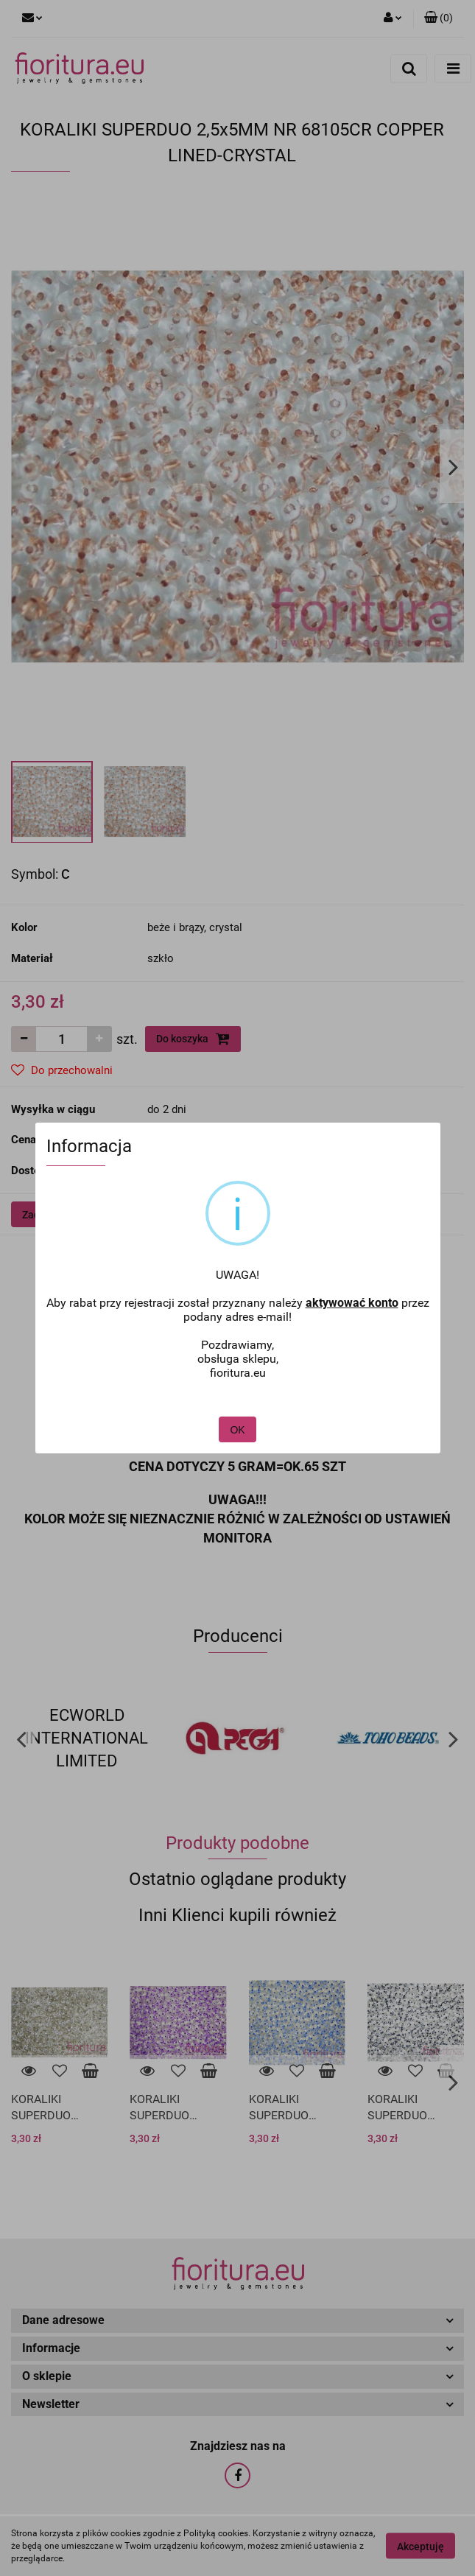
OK (237, 1392)
